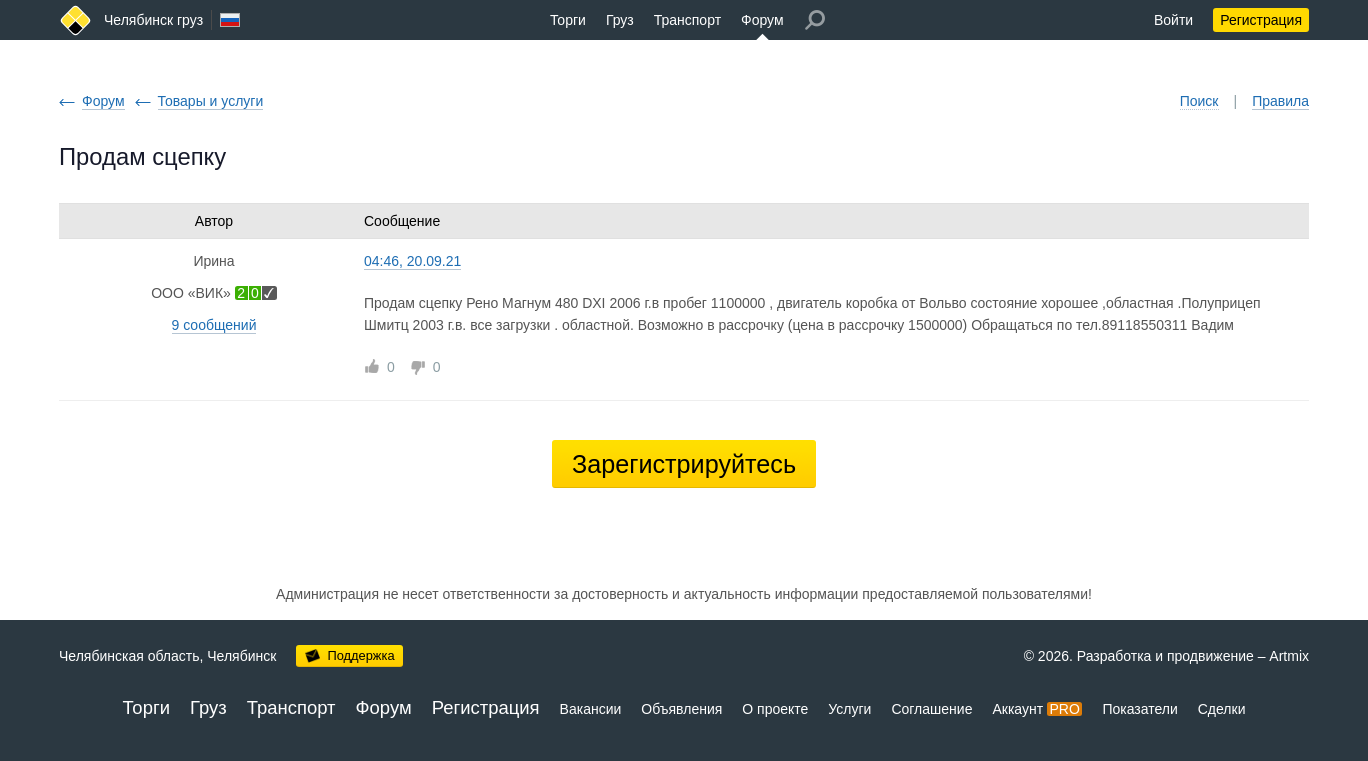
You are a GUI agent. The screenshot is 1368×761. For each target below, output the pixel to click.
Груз (620, 20)
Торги (568, 20)
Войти (1173, 20)
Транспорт (687, 20)
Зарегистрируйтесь (684, 464)
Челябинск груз (153, 20)
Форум (762, 20)
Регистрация (1261, 20)
